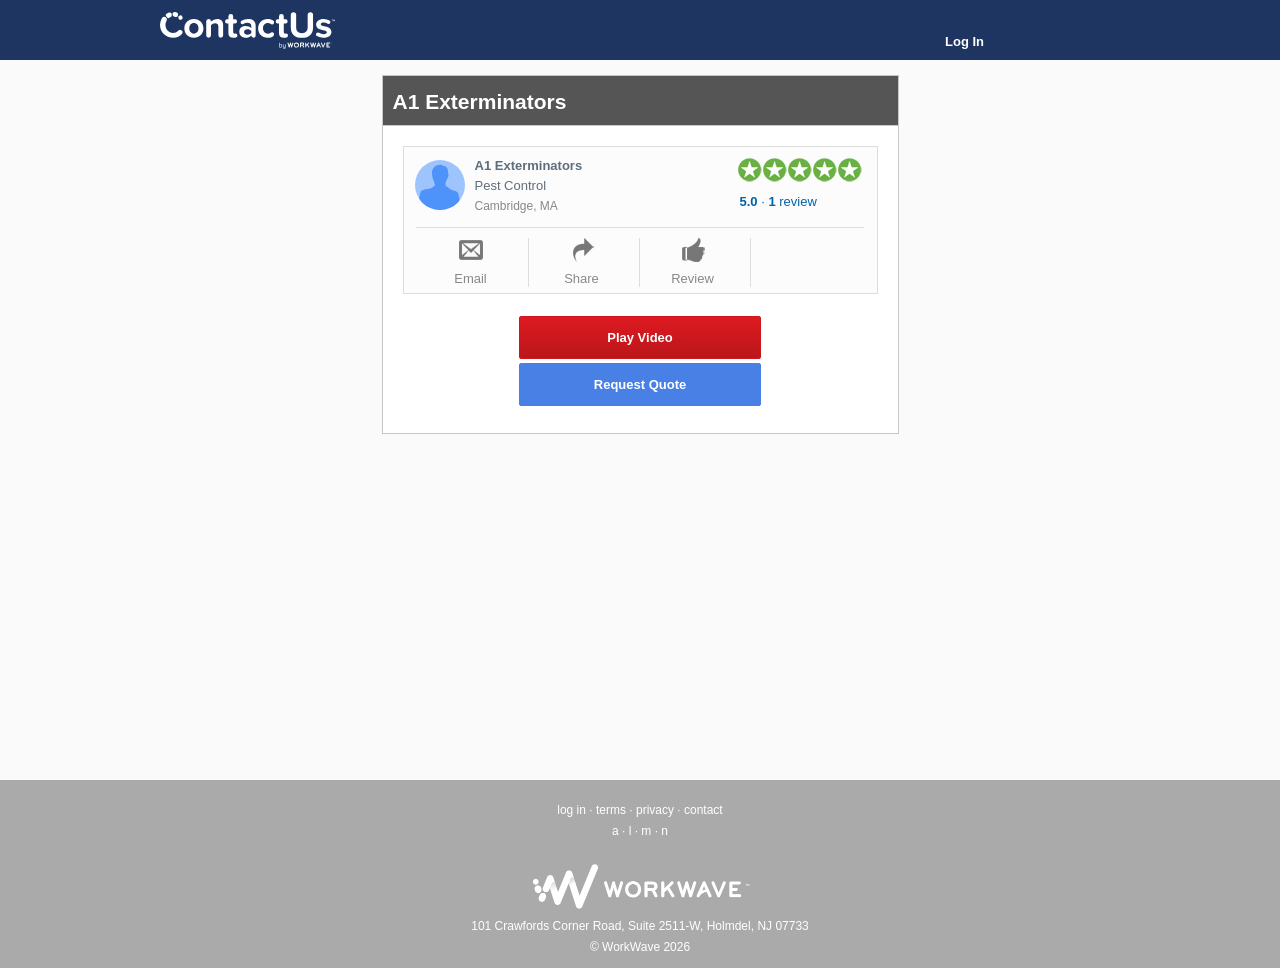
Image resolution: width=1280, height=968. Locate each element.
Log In (964, 41)
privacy (655, 810)
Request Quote (640, 384)
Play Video (640, 337)
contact (703, 810)
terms (611, 810)
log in (571, 810)
